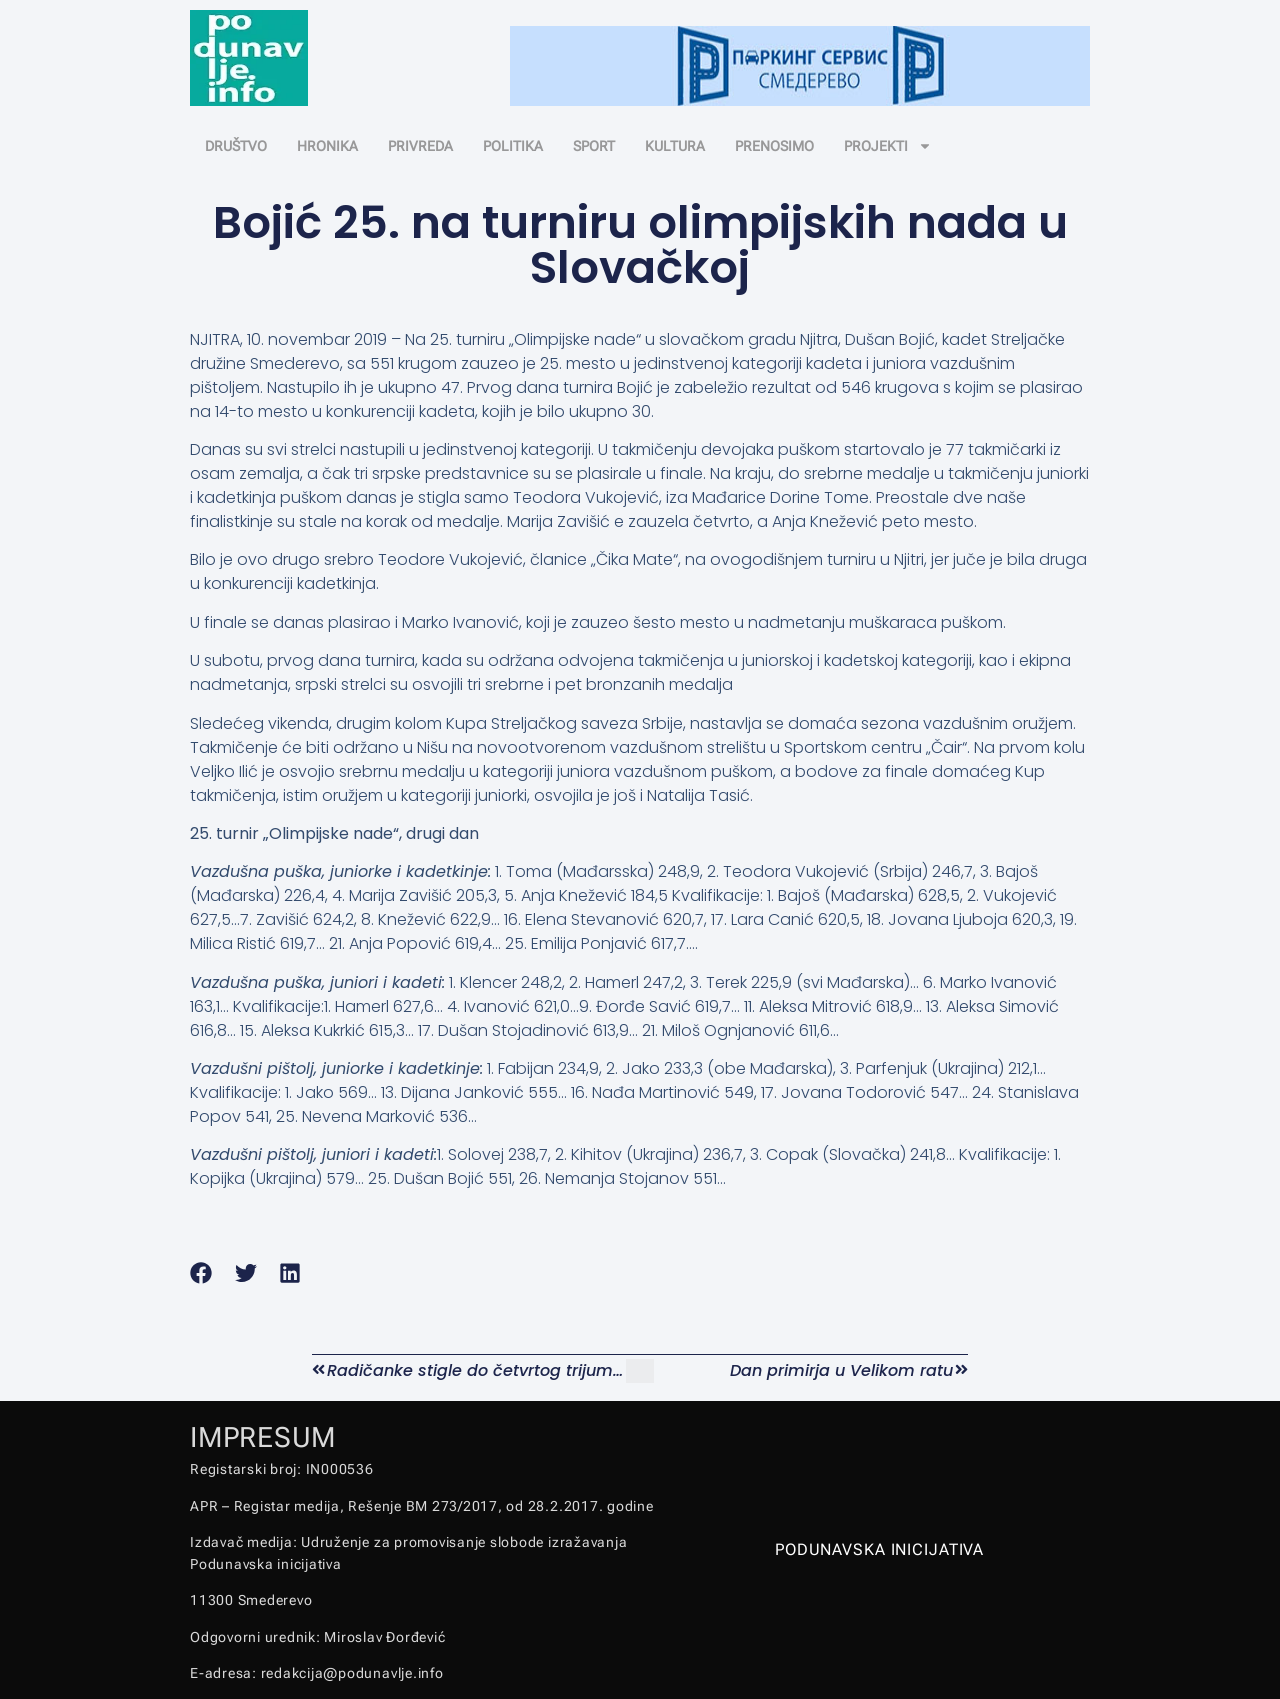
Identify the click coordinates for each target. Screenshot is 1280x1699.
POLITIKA (513, 146)
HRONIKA (327, 146)
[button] (201, 1273)
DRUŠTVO (236, 146)
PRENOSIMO (774, 146)
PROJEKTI (888, 146)
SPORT (594, 146)
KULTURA (675, 146)
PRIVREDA (420, 146)
